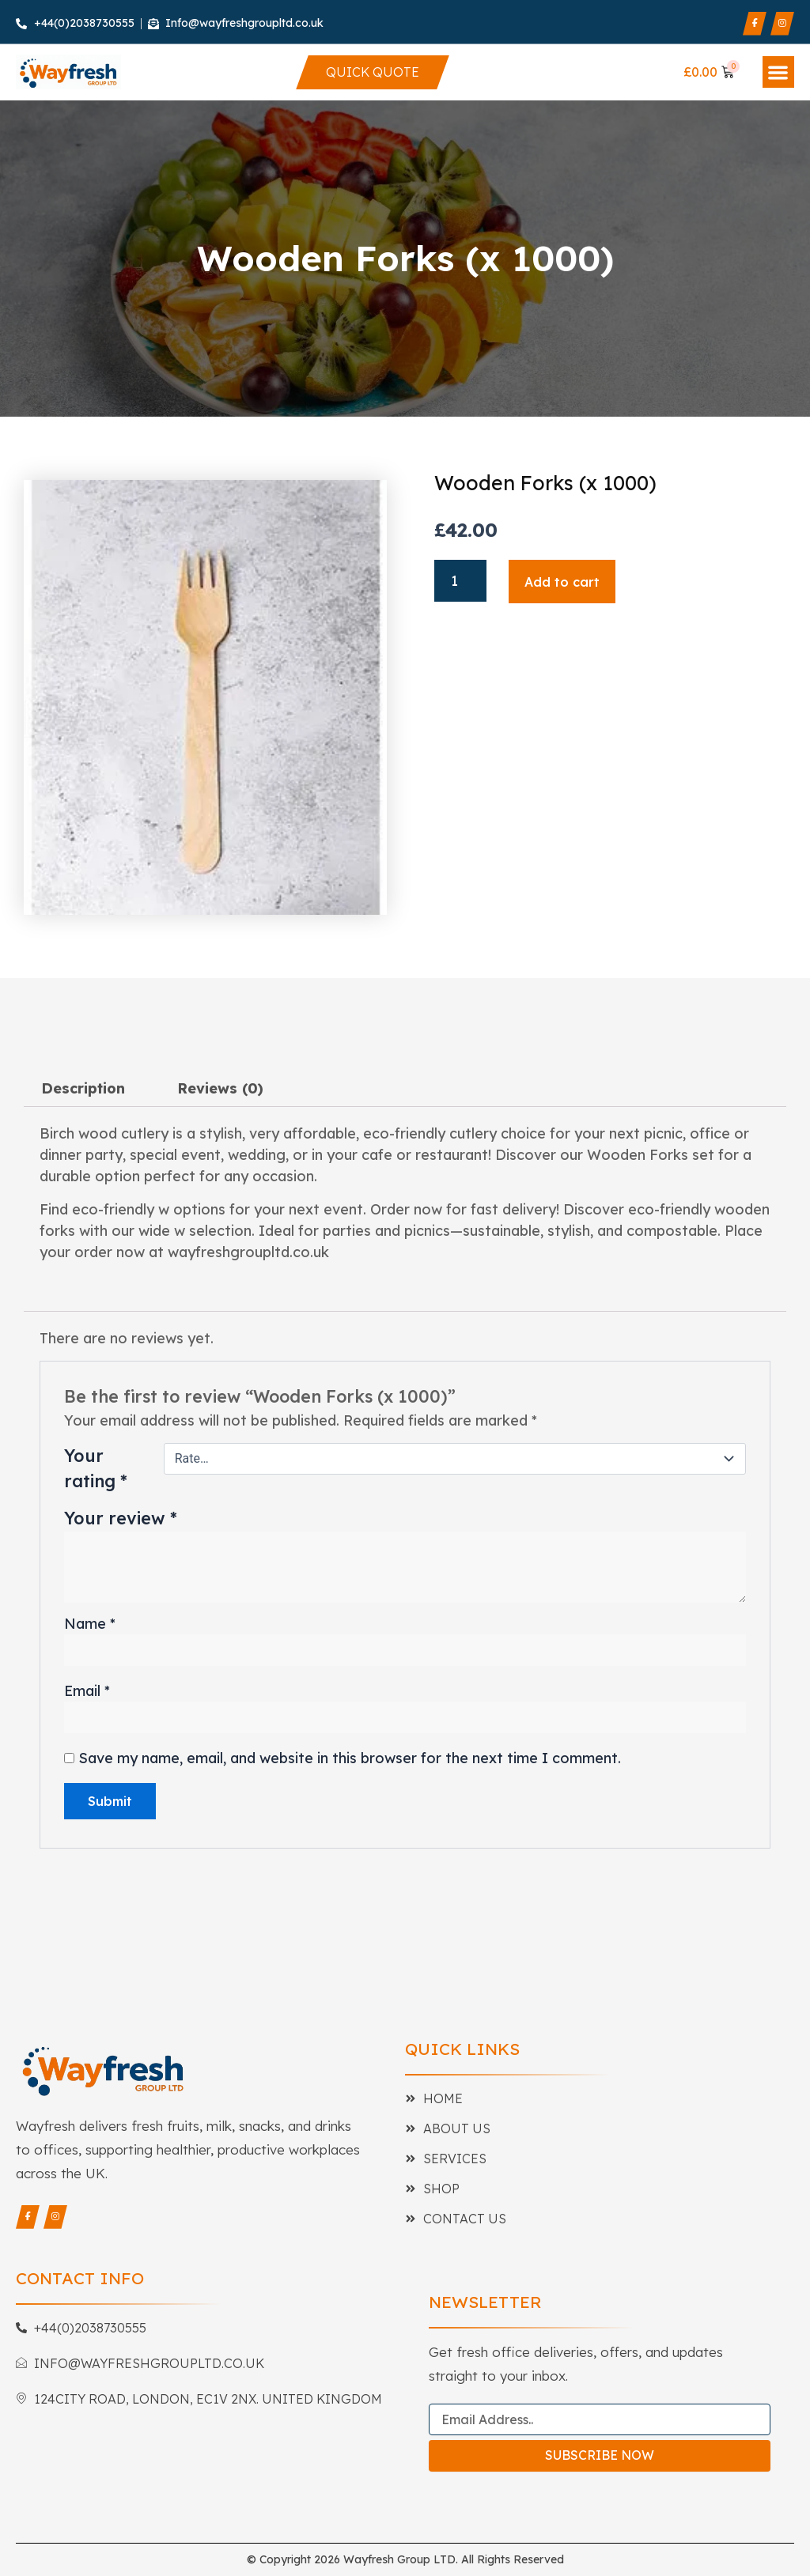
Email (87, 1691)
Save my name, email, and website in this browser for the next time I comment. (349, 1758)
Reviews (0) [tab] (220, 1088)
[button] (779, 72)
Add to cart (562, 582)
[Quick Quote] (373, 72)
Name (89, 1624)
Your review (120, 1517)
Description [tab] (83, 1088)
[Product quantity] (460, 581)
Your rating (95, 1468)
